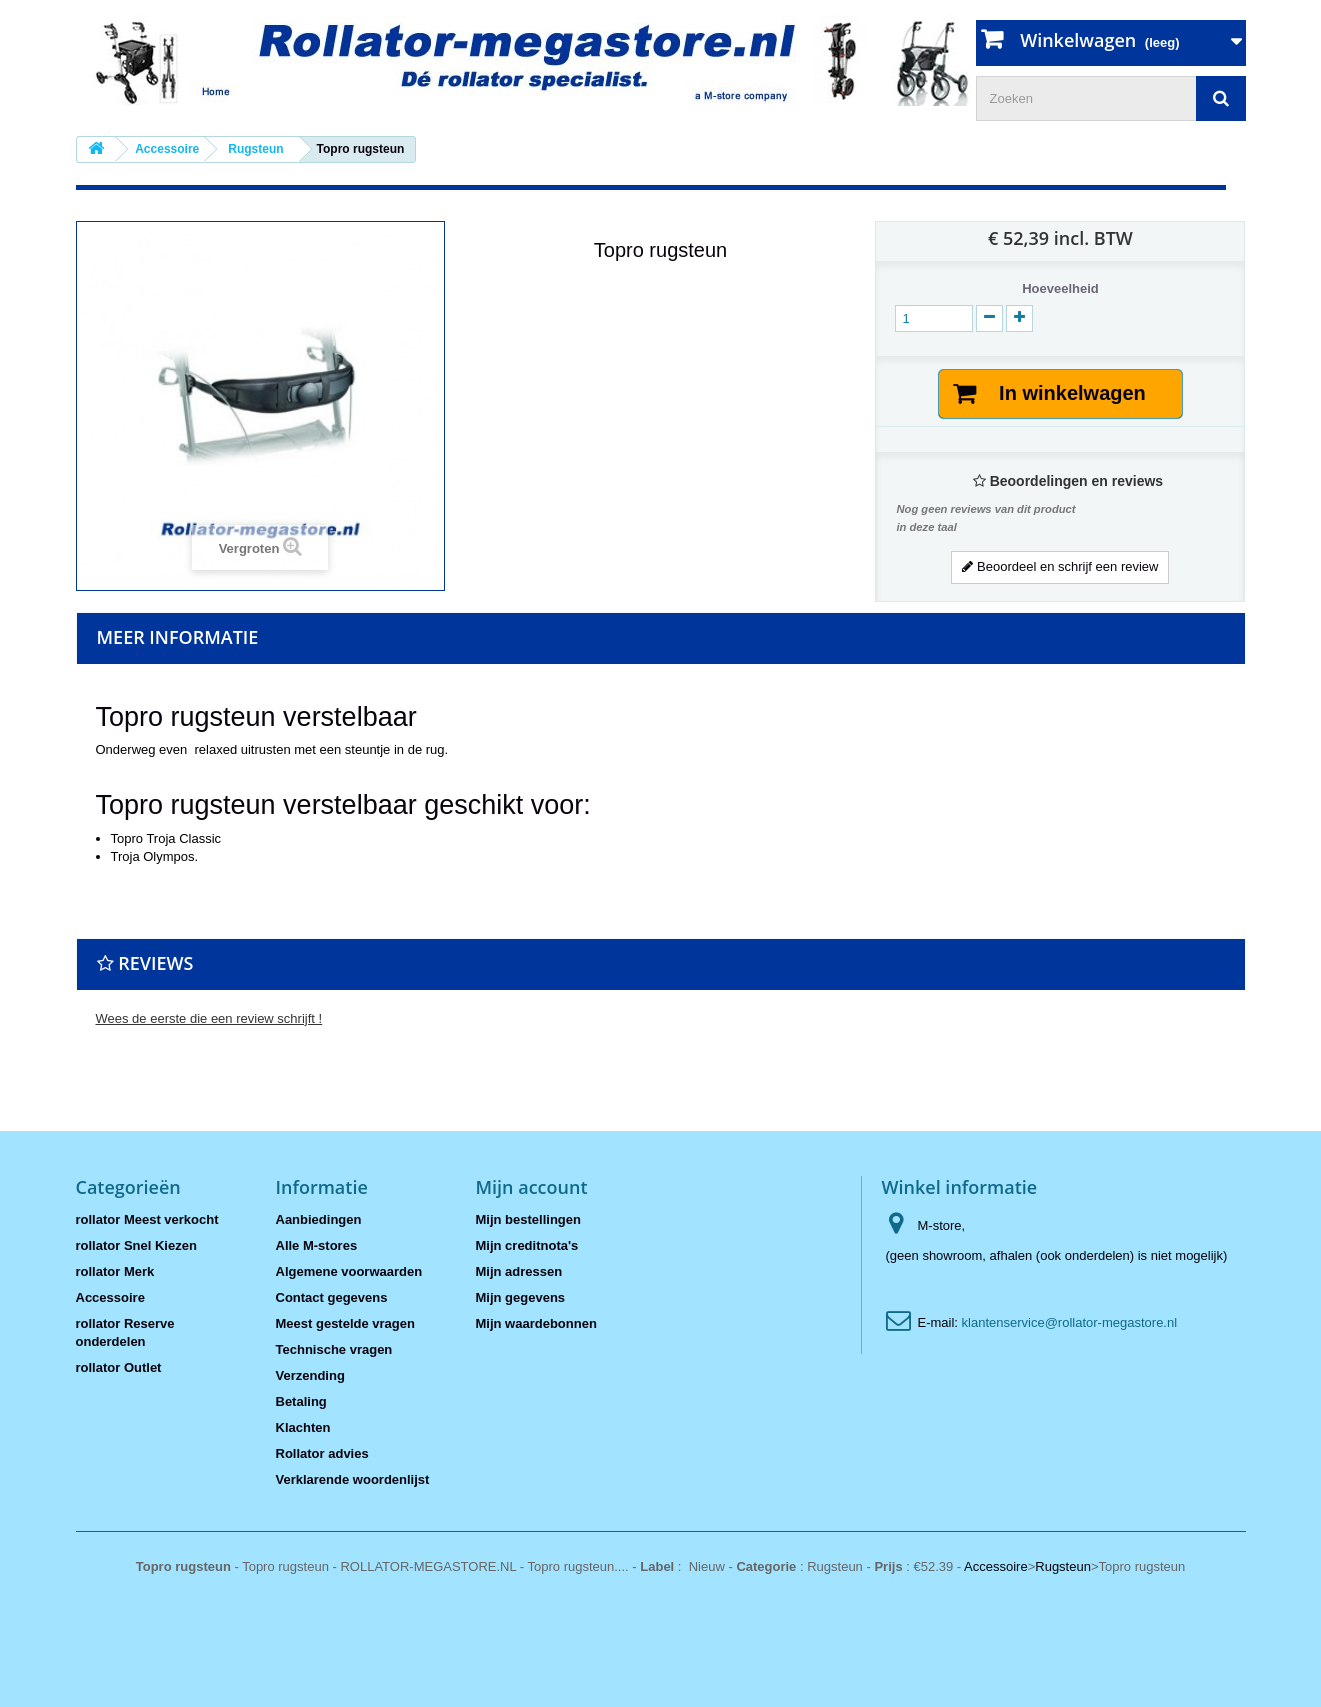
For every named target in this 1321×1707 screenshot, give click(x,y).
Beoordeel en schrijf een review (1060, 566)
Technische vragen (334, 1349)
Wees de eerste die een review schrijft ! (209, 1018)
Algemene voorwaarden (349, 1271)
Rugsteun (1063, 1566)
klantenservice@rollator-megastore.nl (1070, 1322)
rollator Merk (115, 1271)
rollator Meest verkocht (147, 1219)
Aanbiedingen (319, 1219)
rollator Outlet (119, 1367)
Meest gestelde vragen (345, 1323)
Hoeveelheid (1060, 288)
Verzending (310, 1375)
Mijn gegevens (521, 1297)
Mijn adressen (519, 1271)
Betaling (301, 1401)
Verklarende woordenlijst (353, 1479)
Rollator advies (322, 1453)
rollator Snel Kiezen (136, 1245)
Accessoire (110, 1297)
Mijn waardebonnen (536, 1323)
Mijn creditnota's (527, 1245)
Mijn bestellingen (528, 1219)
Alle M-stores (317, 1245)
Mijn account (532, 1187)
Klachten (303, 1427)
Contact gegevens (332, 1297)
